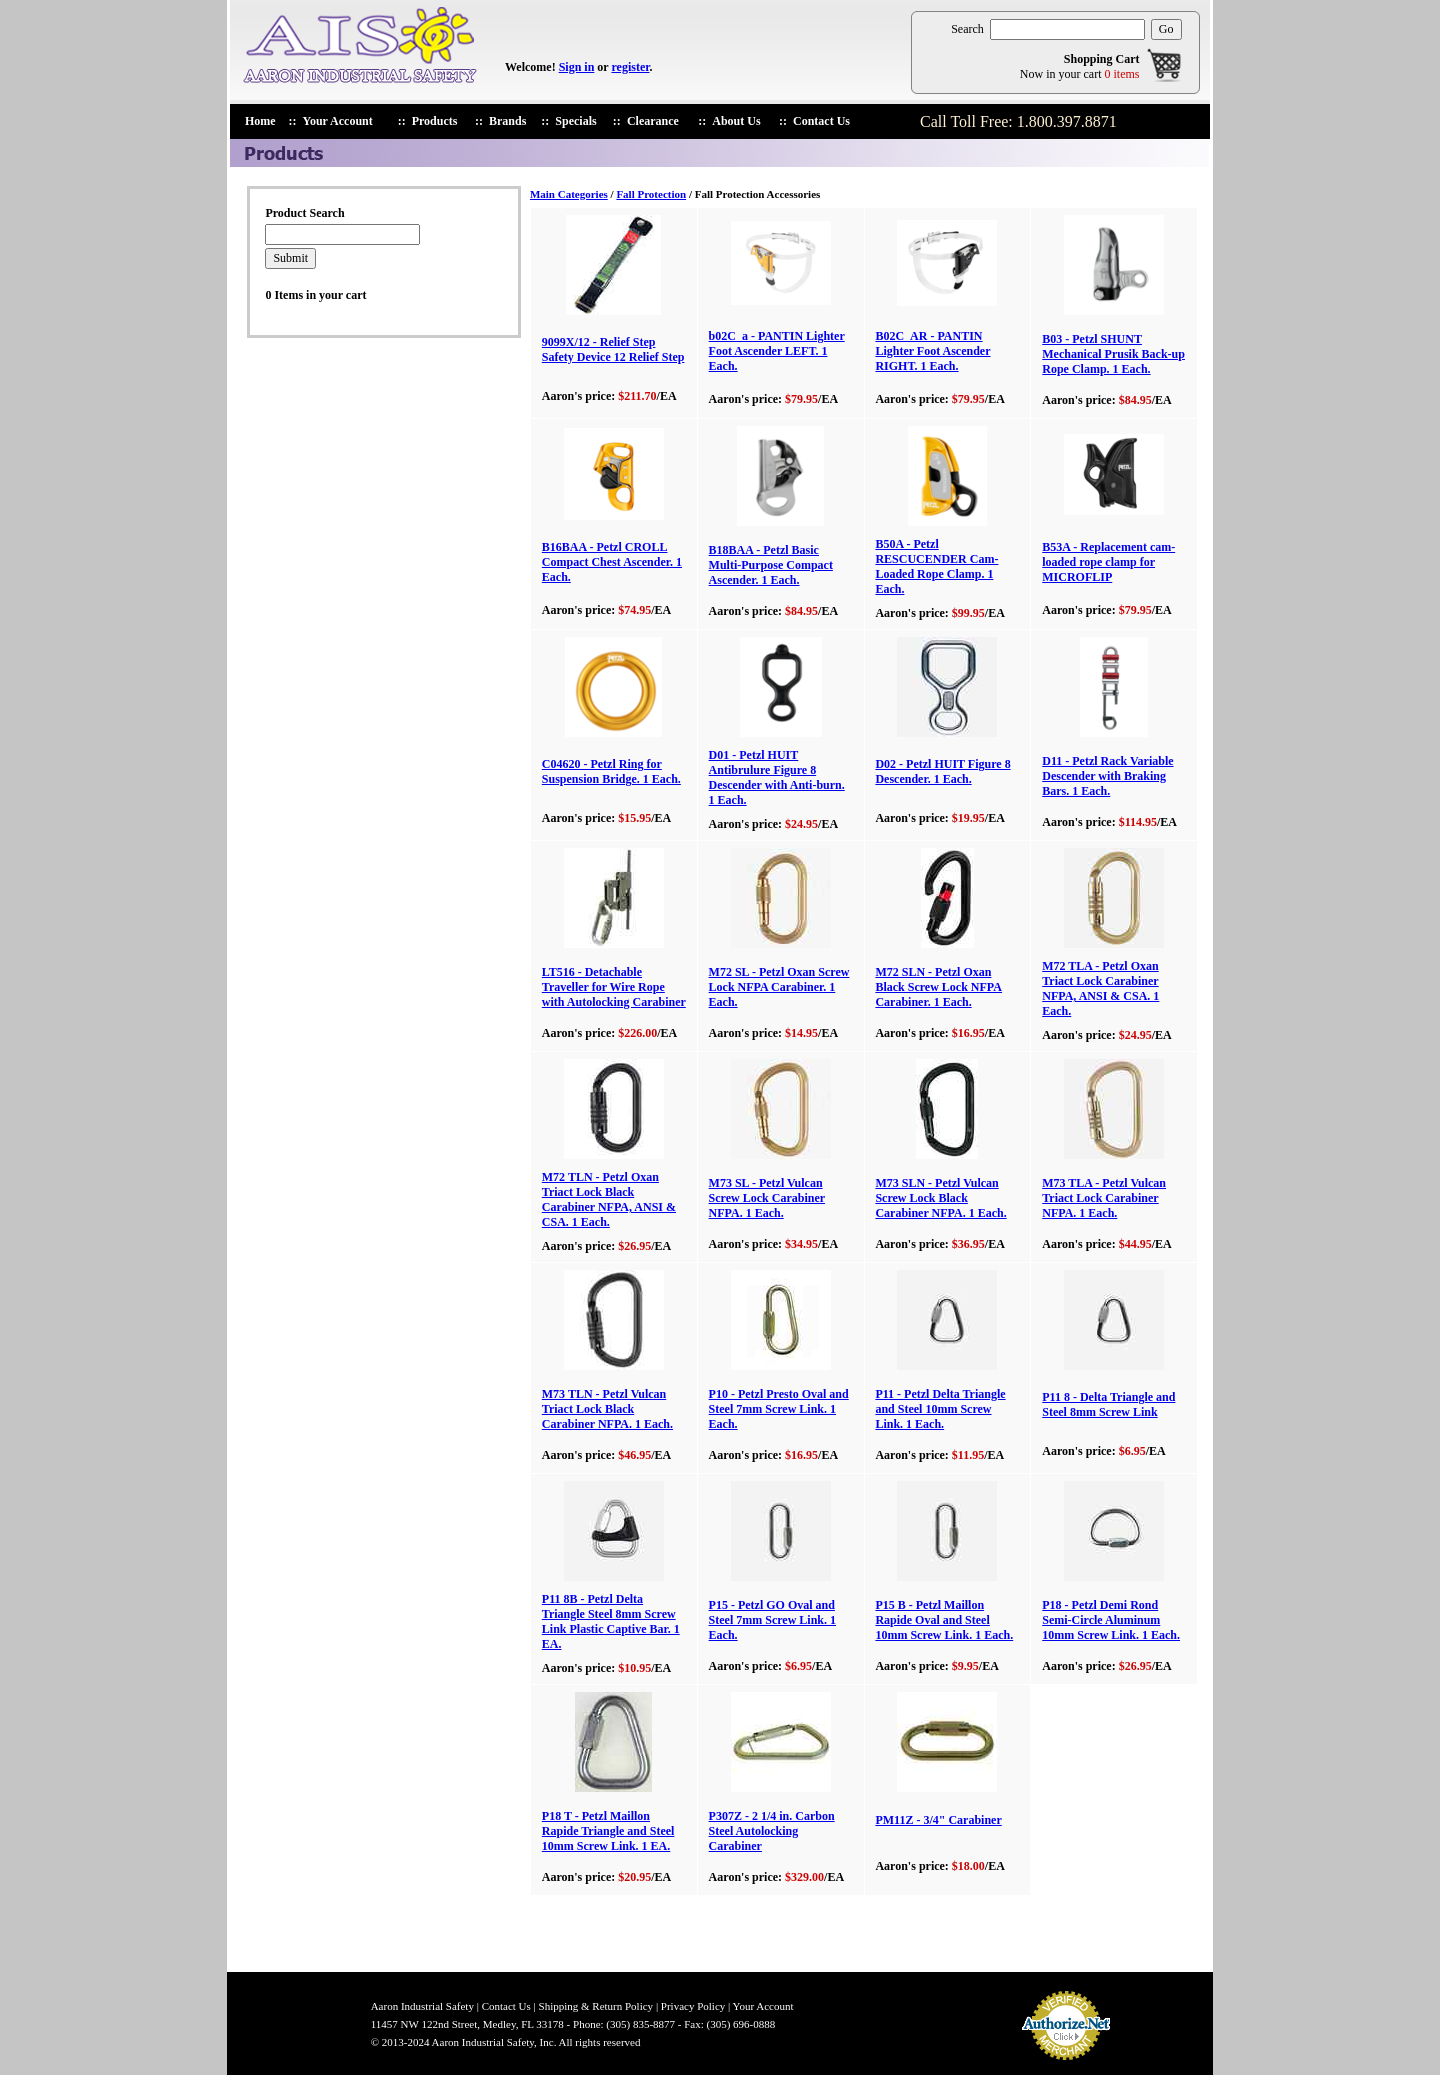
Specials (575, 121)
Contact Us (821, 121)
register (630, 67)
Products (435, 121)
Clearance (653, 121)
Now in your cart (1080, 74)
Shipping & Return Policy (596, 2006)
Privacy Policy (693, 2006)
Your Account (338, 121)
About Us (736, 121)
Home (260, 121)
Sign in (577, 67)
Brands (507, 121)
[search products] (1067, 29)
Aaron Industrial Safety (422, 2006)
